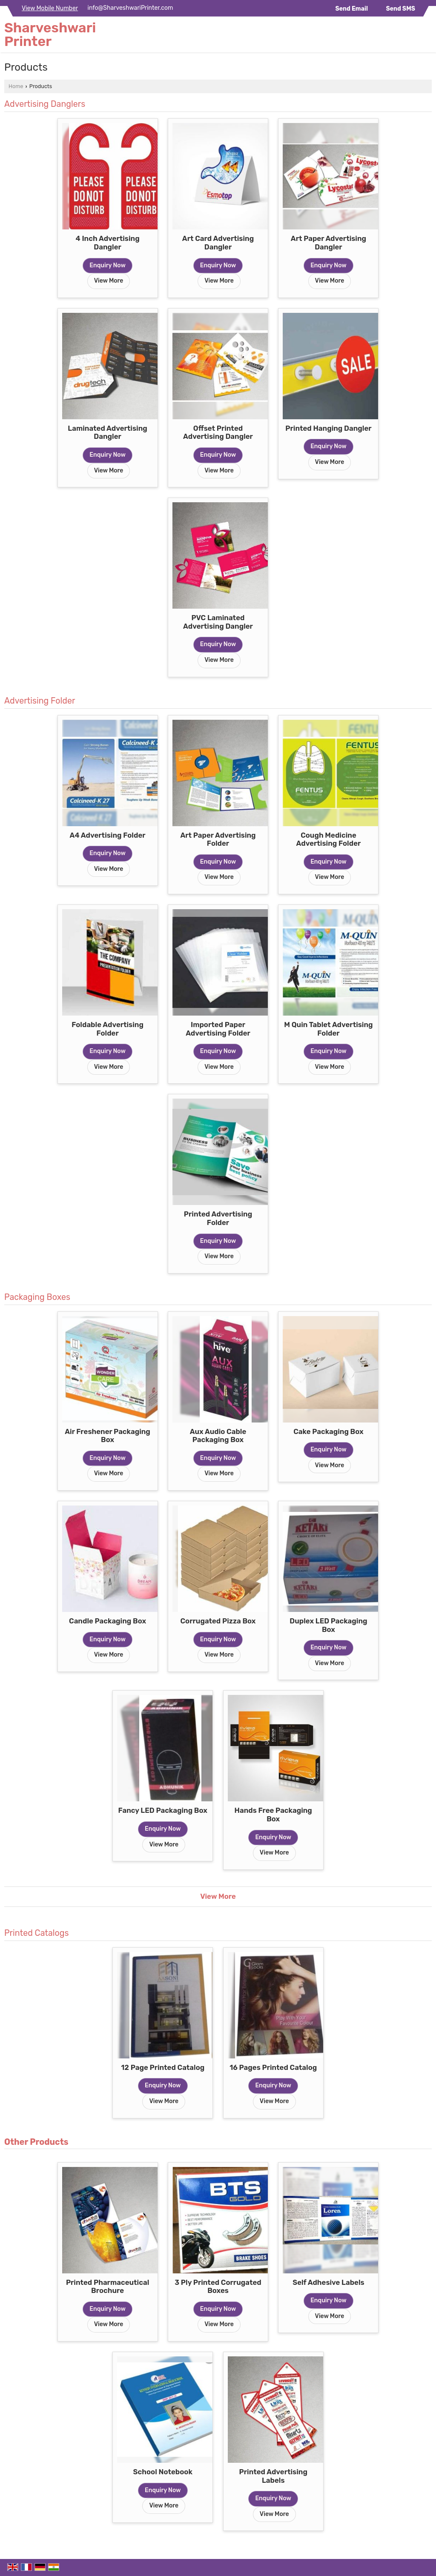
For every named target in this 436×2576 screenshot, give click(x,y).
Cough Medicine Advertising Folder (328, 839)
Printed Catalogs (36, 1933)
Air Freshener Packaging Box (107, 1435)
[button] (50, 8)
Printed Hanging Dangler (328, 428)
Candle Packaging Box (107, 1621)
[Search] (426, 36)
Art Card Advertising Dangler (218, 242)
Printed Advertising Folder (218, 1218)
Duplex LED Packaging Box (328, 1625)
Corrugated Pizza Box (217, 1621)
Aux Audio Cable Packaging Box (218, 1435)
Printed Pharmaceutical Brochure (107, 2286)
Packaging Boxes (37, 1297)
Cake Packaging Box (328, 1431)
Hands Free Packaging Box (273, 1814)
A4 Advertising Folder (108, 835)
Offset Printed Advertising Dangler (218, 432)
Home (16, 86)
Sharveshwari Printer (50, 34)
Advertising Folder (39, 701)
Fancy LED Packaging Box (162, 1810)
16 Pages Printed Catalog (273, 2067)
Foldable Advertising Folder (107, 1028)
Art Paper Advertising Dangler (328, 242)
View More (108, 280)
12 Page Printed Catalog (162, 2067)
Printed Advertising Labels (273, 2475)
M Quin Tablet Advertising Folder (328, 1028)
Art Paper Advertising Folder (217, 839)
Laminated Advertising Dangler (107, 432)
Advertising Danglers (44, 104)
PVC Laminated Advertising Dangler (218, 621)
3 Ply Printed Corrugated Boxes (218, 2286)
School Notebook (162, 2471)
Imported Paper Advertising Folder (218, 1028)
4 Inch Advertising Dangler (107, 242)
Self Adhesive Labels (328, 2282)
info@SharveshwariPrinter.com (130, 7)
